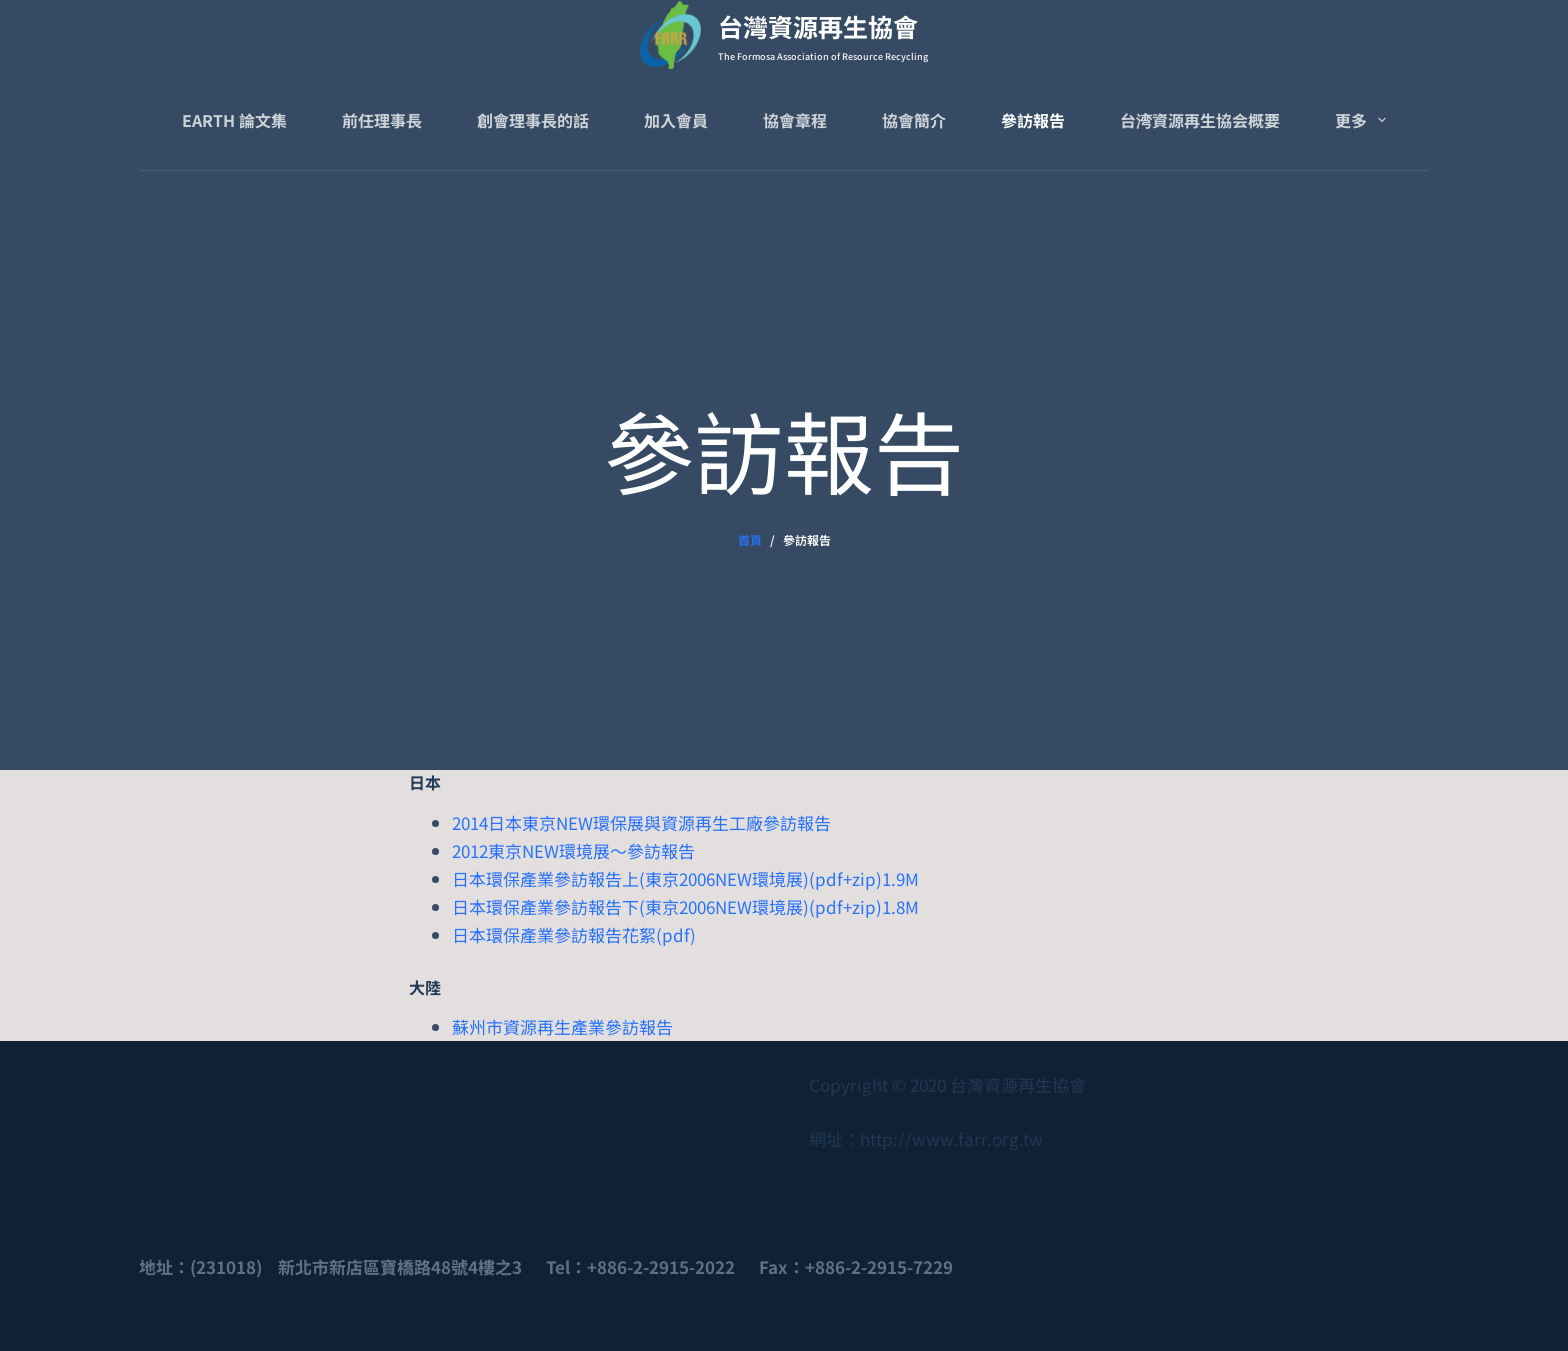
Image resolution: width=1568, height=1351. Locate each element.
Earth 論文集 (234, 120)
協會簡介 (914, 120)
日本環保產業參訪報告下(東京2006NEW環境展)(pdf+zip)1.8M (685, 906)
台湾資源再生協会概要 (1200, 120)
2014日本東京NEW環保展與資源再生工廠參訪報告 (641, 822)
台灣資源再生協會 (818, 26)
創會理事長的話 (533, 120)
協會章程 (795, 120)
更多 (1364, 120)
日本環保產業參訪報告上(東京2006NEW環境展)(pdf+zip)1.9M (685, 878)
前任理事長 (382, 120)
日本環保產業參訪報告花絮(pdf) (574, 934)
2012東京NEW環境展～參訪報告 (573, 850)
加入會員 (676, 120)
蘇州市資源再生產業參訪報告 (562, 1026)
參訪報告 (1033, 120)
